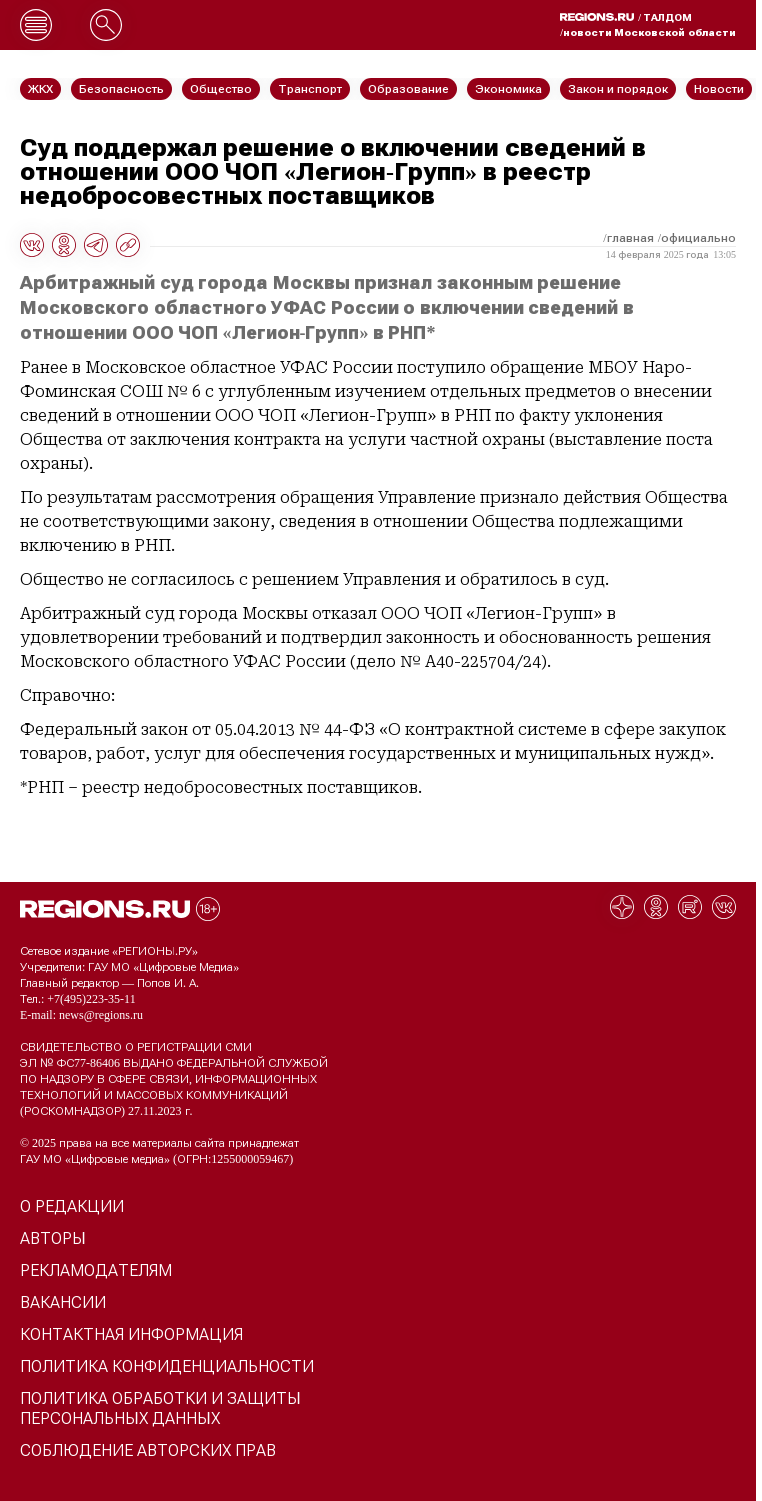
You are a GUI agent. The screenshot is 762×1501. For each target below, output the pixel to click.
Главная (630, 238)
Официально (698, 238)
